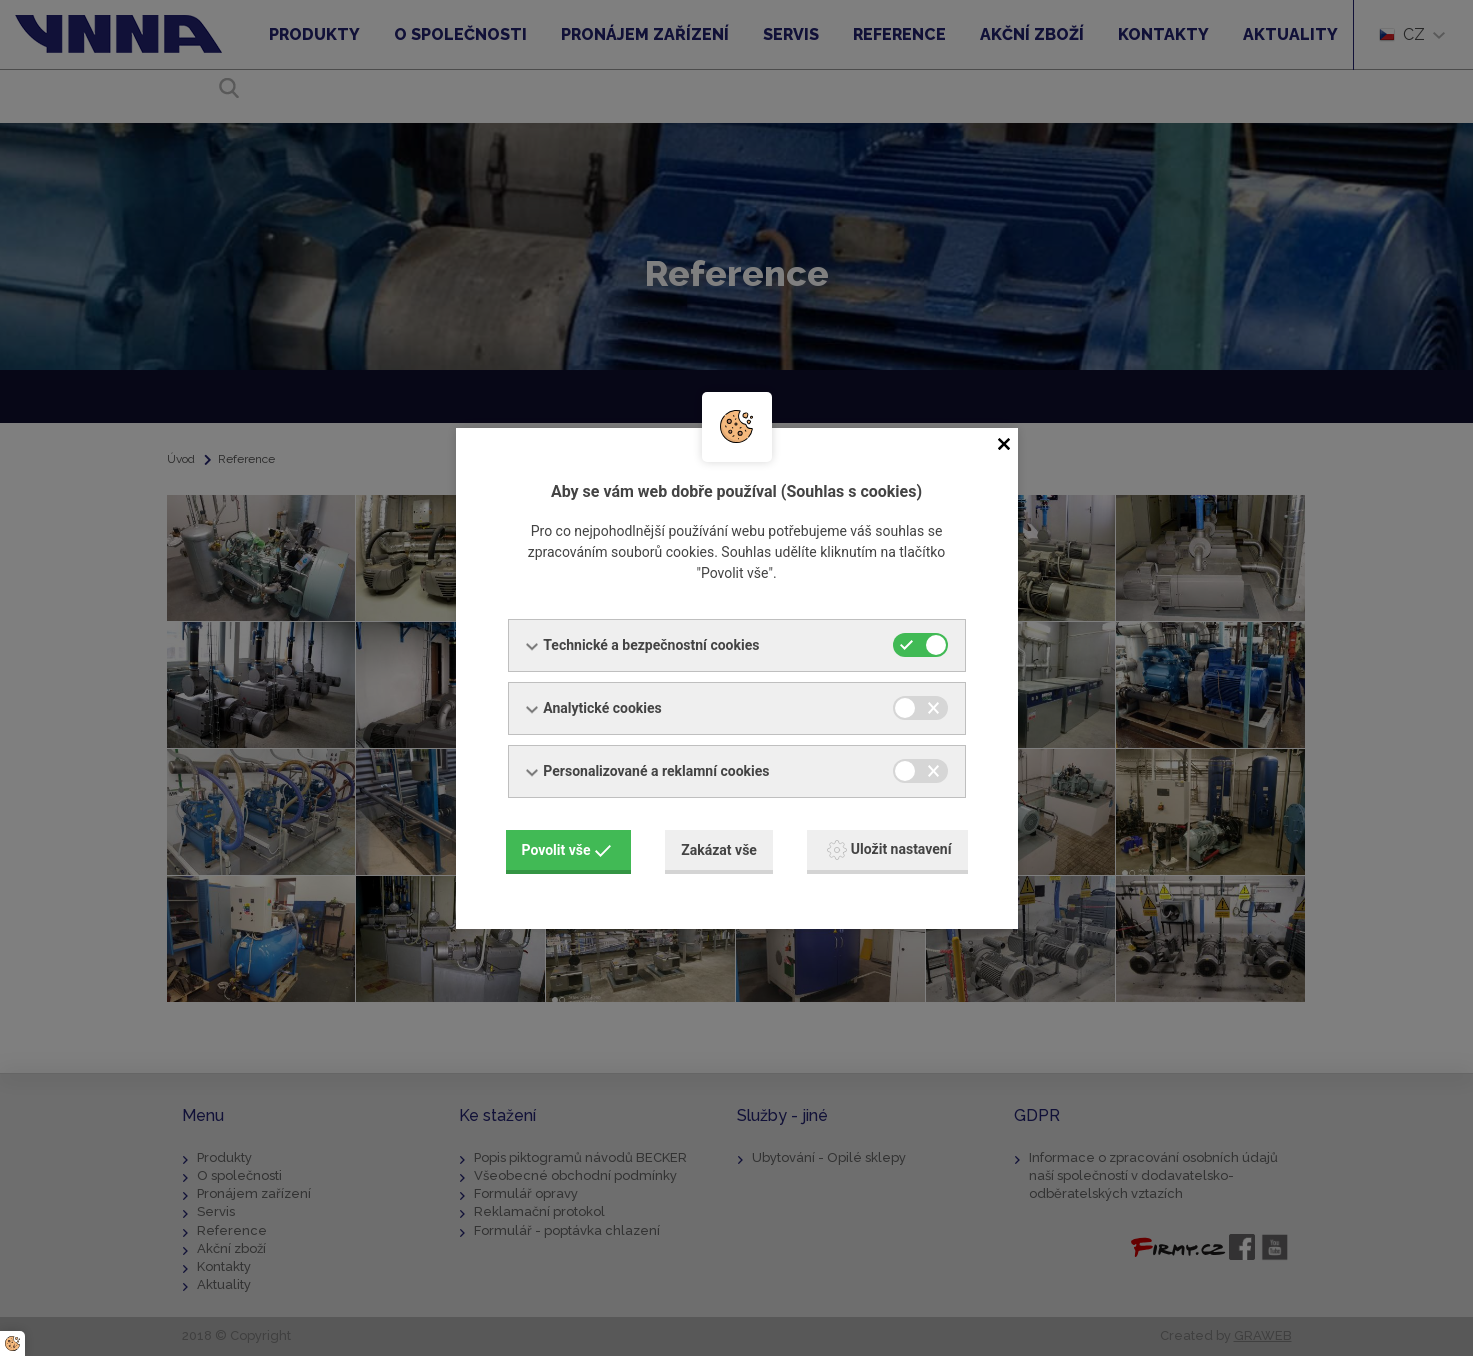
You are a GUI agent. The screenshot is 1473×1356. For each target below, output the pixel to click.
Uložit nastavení (889, 850)
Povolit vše (567, 850)
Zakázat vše (719, 850)
